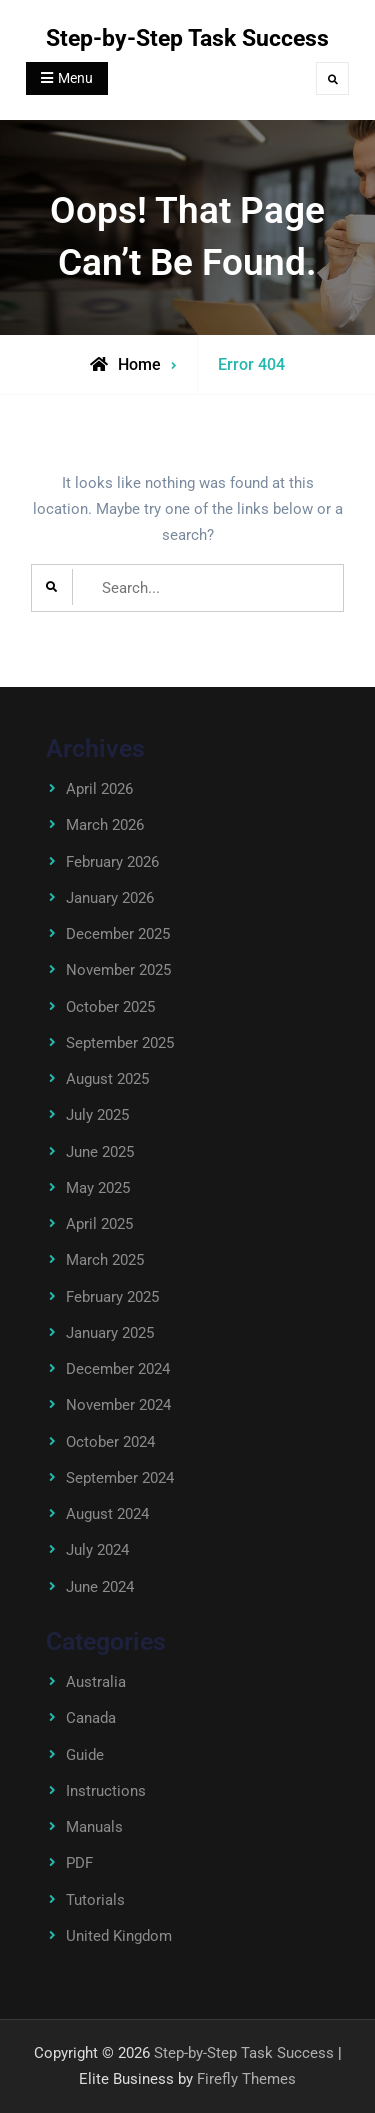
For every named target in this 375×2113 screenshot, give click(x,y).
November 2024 (118, 1405)
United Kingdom (119, 1936)
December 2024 (118, 1369)
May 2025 (98, 1188)
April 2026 (99, 789)
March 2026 (105, 825)
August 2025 (107, 1079)
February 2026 (112, 862)
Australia (96, 1682)
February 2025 (112, 1297)
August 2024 (107, 1514)
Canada (91, 1718)
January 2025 (110, 1333)
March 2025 (105, 1260)
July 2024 (97, 1550)
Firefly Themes (246, 2079)
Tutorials (95, 1900)
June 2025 (100, 1152)
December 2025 (118, 934)
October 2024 (110, 1442)
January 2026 (110, 898)
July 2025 (97, 1115)
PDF (79, 1863)
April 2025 (99, 1224)
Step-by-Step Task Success (187, 38)
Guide (85, 1755)
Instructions (106, 1791)
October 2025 (110, 1007)
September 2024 (120, 1478)
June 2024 (100, 1587)
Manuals (94, 1827)
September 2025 (120, 1043)
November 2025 (118, 970)
